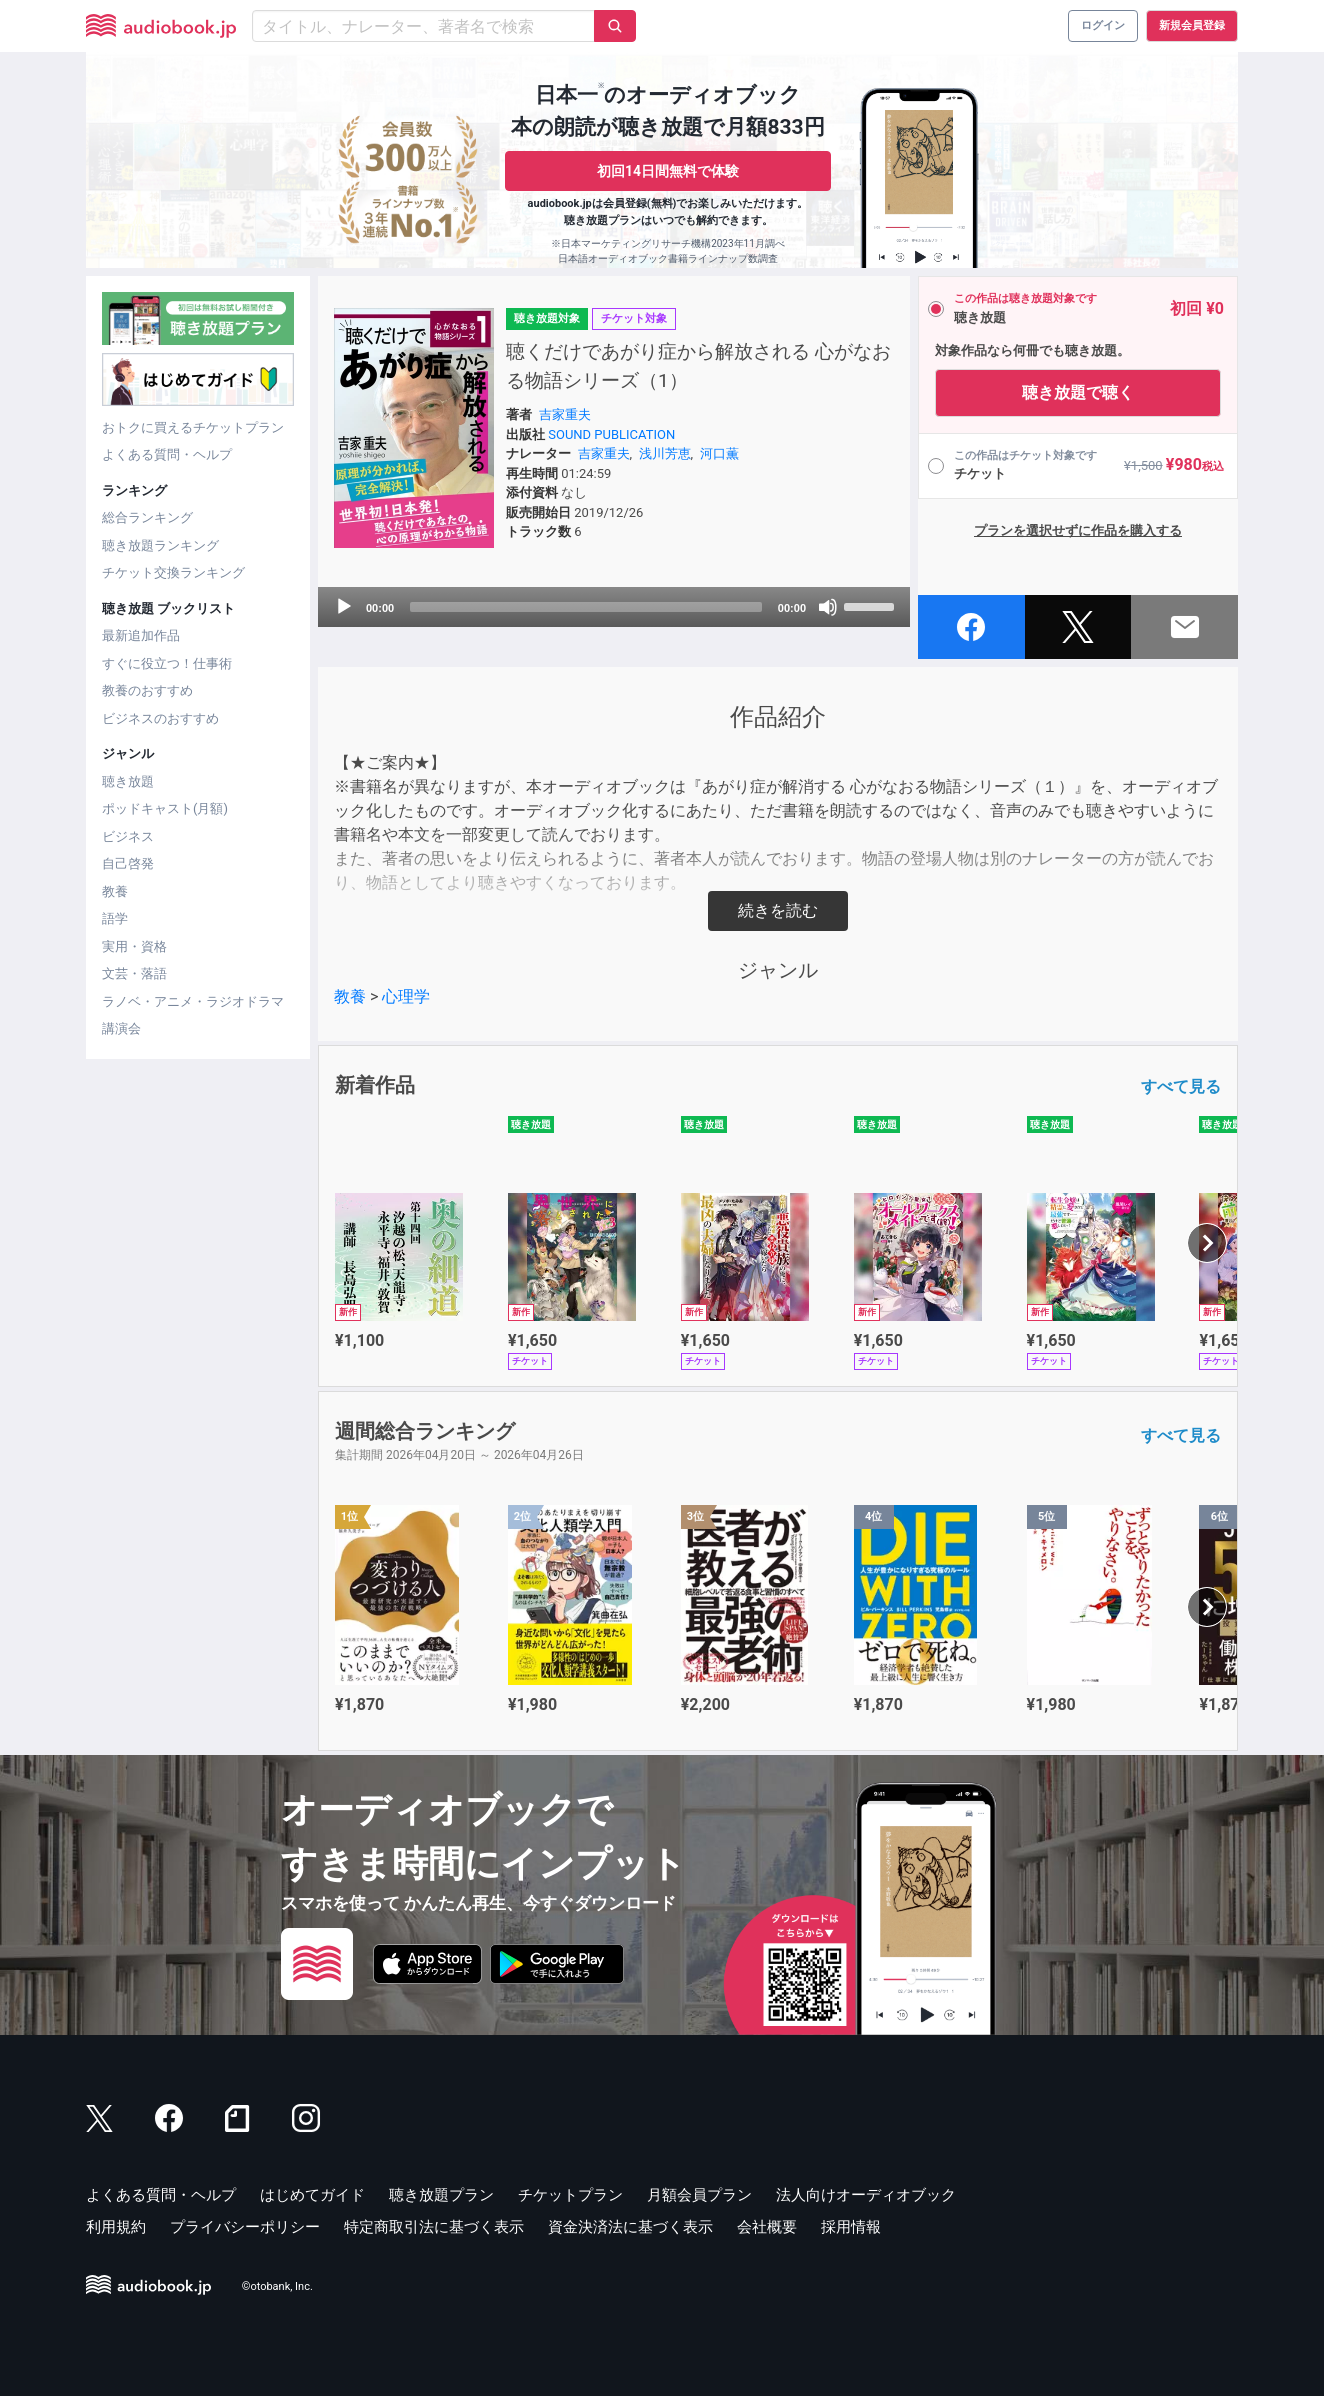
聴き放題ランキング (160, 545)
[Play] (344, 607)
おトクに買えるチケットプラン (193, 427)
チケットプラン (570, 2195)
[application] (614, 607)
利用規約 (116, 2227)
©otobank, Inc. (277, 2286)
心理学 (406, 996)
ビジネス (128, 836)
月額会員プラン (699, 2195)
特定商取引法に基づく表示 (434, 2227)
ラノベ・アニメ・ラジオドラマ (193, 1001)
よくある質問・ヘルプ (167, 454)
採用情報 (851, 2227)
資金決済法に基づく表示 (630, 2227)
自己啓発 (128, 863)
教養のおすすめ (147, 690)
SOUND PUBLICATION (611, 434)
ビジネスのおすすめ (160, 718)
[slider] (586, 607)
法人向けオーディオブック (866, 2195)
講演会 (121, 1028)
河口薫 (719, 453)
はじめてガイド (312, 2195)
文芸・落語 (134, 973)
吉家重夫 (565, 414)
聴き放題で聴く (1078, 392)
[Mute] (828, 607)
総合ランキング (147, 517)
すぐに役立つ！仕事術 (167, 663)
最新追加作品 (141, 635)
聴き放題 (128, 781)
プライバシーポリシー (245, 2227)
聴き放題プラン (441, 2195)
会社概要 (767, 2227)
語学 (115, 918)
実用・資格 (134, 946)
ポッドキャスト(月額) (165, 808)
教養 (115, 891)
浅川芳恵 (665, 453)
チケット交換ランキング (173, 572)
